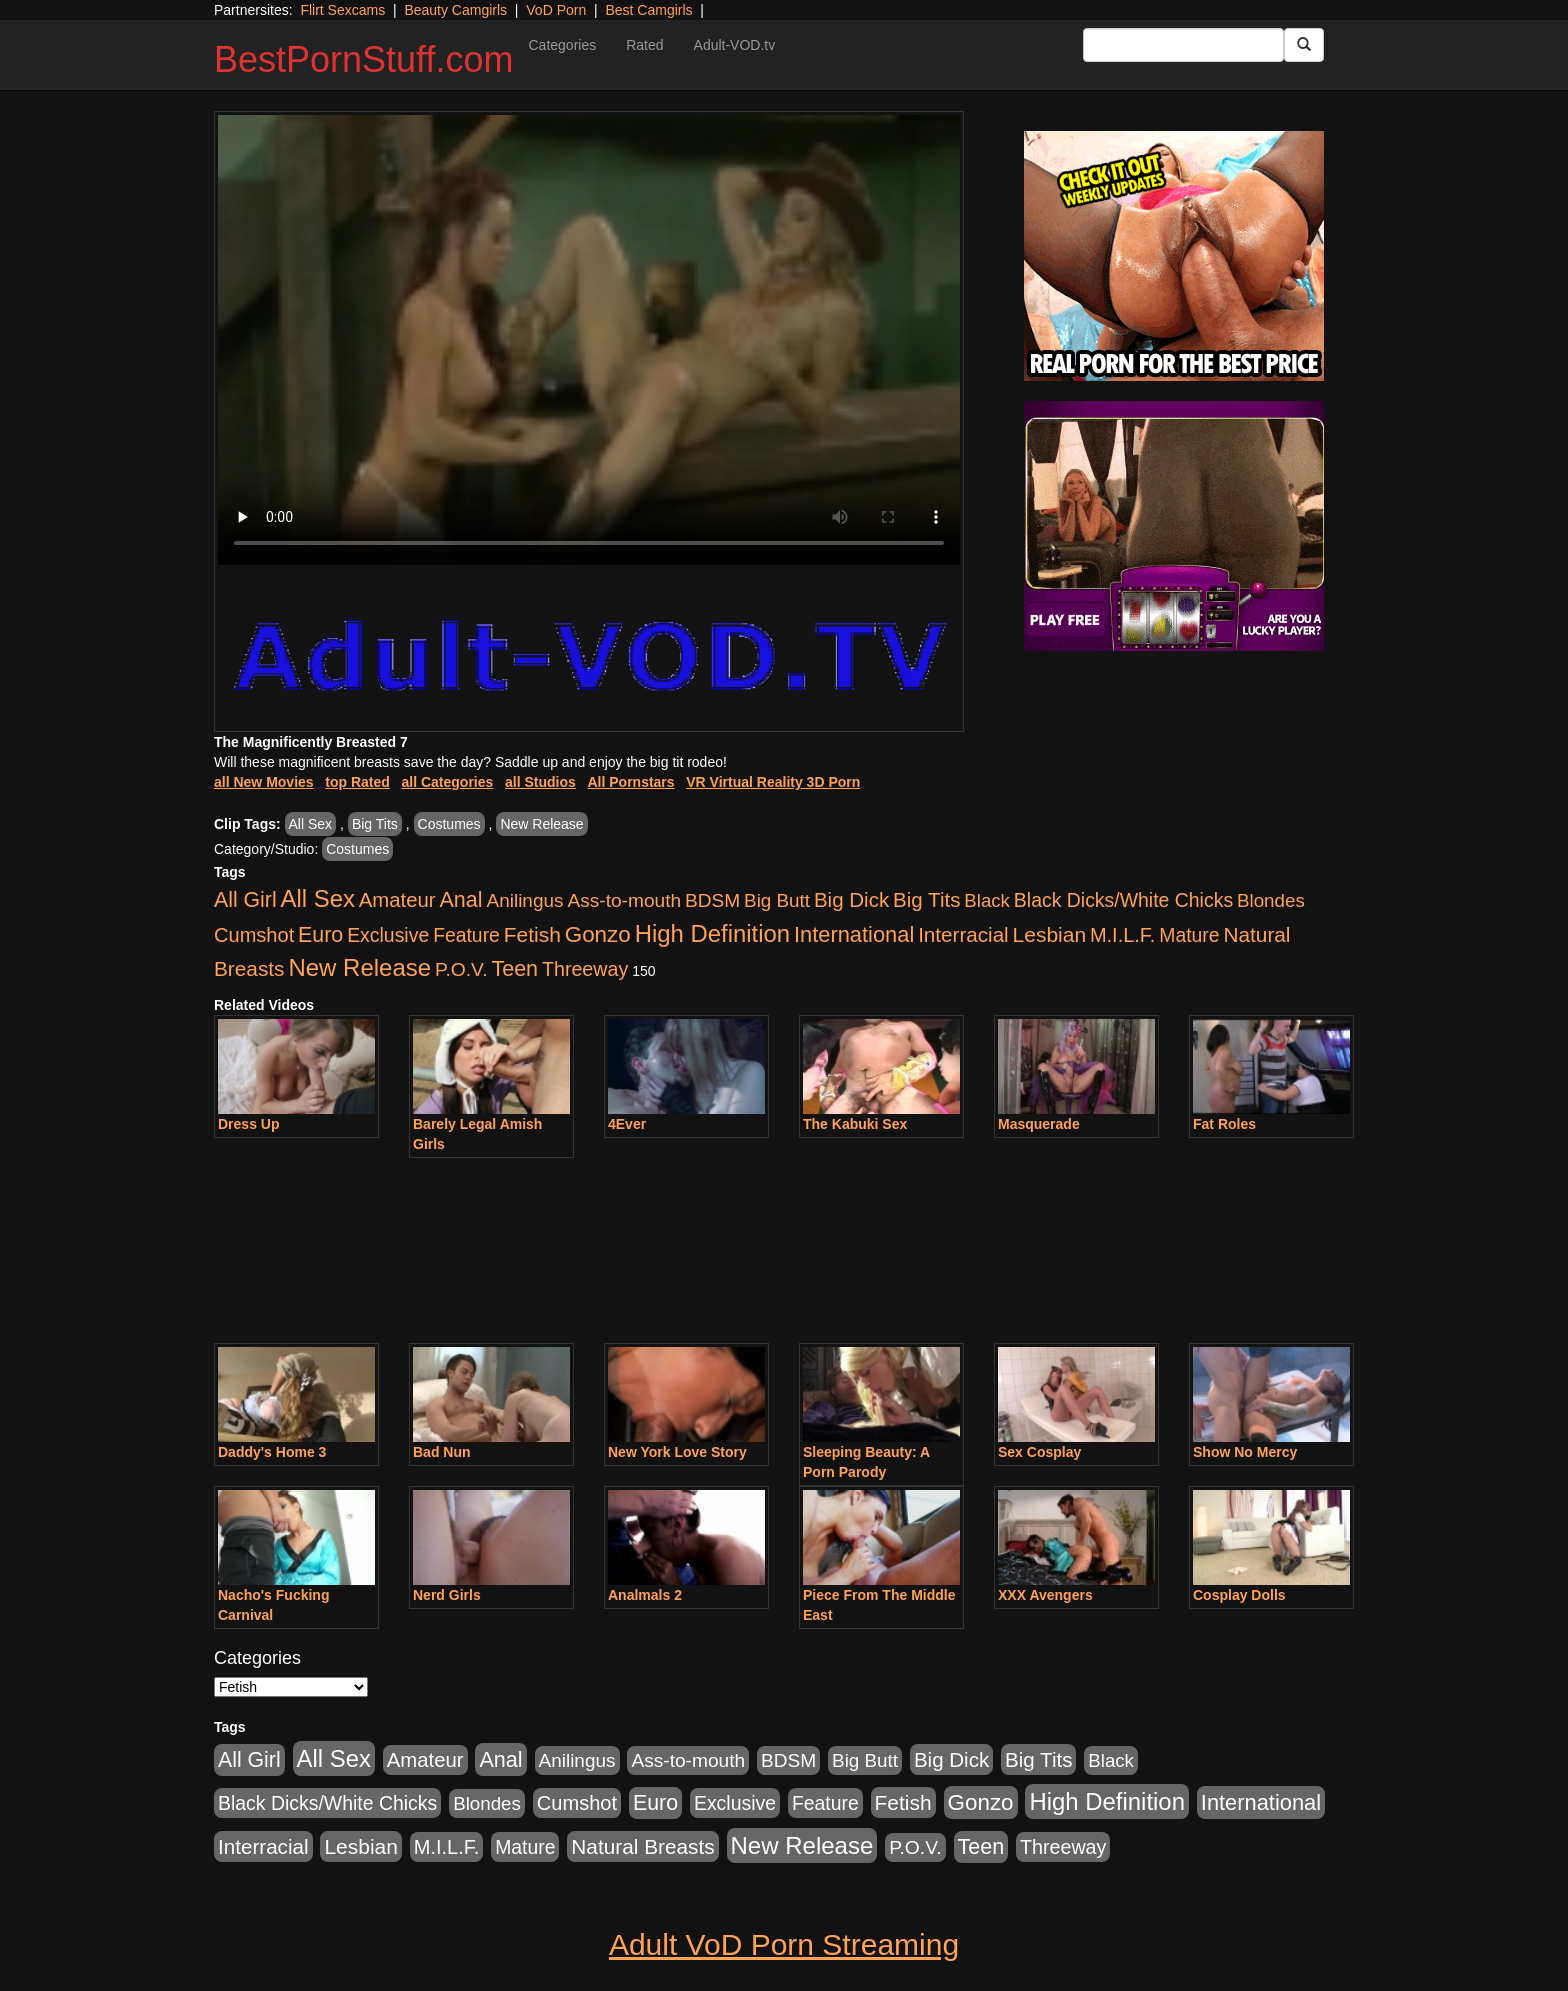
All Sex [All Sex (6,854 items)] (318, 898)
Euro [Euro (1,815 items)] (320, 935)
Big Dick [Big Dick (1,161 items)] (851, 899)
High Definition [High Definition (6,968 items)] (712, 933)
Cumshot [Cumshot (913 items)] (254, 935)
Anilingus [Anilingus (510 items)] (525, 900)
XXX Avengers (1045, 1595)
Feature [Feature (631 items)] (466, 935)
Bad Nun (442, 1452)
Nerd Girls (447, 1595)
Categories (562, 45)
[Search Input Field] (1183, 45)
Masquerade (1039, 1124)
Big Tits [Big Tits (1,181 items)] (926, 899)
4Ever (627, 1124)
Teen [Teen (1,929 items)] (514, 969)
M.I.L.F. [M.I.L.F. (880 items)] (1122, 935)
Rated (644, 45)
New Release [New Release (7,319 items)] (359, 967)
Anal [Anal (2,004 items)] (460, 899)
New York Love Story (677, 1452)
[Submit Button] (1304, 45)
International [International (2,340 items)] (854, 934)
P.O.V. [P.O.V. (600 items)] (461, 969)
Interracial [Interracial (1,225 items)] (963, 934)
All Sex (311, 824)
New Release (541, 824)
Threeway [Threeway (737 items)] (585, 969)
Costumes (449, 824)
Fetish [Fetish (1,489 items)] (532, 934)
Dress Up (248, 1124)
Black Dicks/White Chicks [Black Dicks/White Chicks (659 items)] (1123, 900)
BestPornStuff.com (363, 59)
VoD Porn (556, 10)
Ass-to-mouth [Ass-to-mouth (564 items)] (624, 900)
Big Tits (375, 824)
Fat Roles (1224, 1124)
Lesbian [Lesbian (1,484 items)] (1049, 934)
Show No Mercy (1245, 1452)
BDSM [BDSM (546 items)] (712, 900)
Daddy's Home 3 (272, 1452)
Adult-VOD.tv (735, 45)
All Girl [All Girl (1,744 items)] (245, 900)
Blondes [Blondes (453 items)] (1271, 900)
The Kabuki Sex (855, 1124)
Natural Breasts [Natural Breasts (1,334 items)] (642, 1846)
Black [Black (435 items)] (987, 900)
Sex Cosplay (1039, 1452)
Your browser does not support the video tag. (589, 340)
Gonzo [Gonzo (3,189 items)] (598, 934)
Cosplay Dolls (1239, 1595)
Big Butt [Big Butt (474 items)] (777, 900)
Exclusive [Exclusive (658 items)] (388, 935)
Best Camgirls (648, 10)
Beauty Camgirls (455, 10)
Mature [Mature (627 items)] (1189, 935)
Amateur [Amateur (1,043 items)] (397, 900)
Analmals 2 (645, 1595)
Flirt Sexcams (342, 10)
